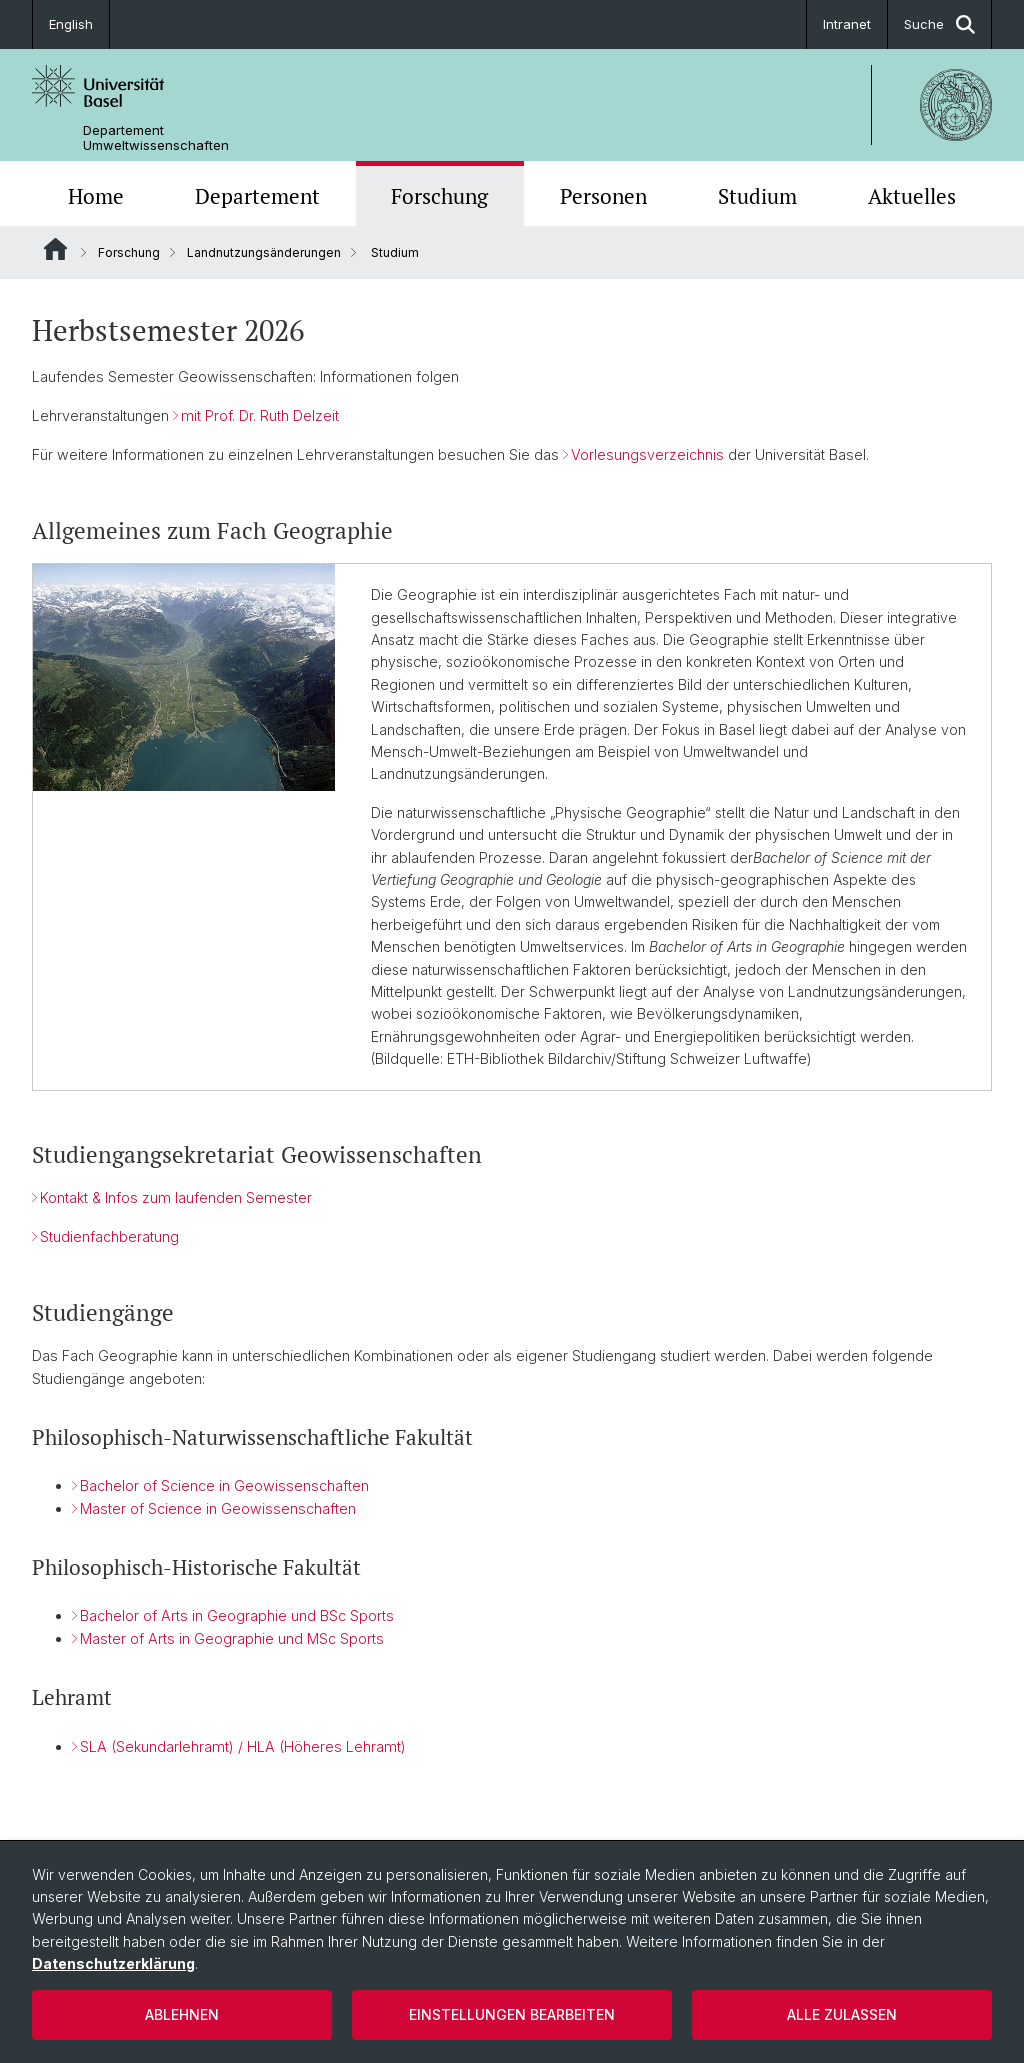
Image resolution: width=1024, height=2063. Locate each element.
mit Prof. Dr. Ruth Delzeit (260, 415)
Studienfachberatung (109, 1236)
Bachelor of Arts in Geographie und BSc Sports (237, 1616)
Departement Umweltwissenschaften (156, 138)
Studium (757, 196)
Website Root (55, 249)
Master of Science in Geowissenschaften (218, 1508)
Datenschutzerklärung (113, 1963)
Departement (257, 196)
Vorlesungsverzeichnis (647, 454)
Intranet (847, 24)
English (71, 24)
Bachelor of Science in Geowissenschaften (224, 1486)
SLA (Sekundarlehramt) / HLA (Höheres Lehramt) (243, 1746)
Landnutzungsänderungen (264, 252)
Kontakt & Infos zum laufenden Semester (176, 1197)
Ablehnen (182, 2014)
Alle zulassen (842, 2014)
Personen (603, 196)
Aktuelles (912, 196)
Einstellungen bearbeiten (512, 2014)
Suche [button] (939, 24)
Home (96, 196)
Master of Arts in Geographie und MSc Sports (232, 1639)
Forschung (439, 196)
